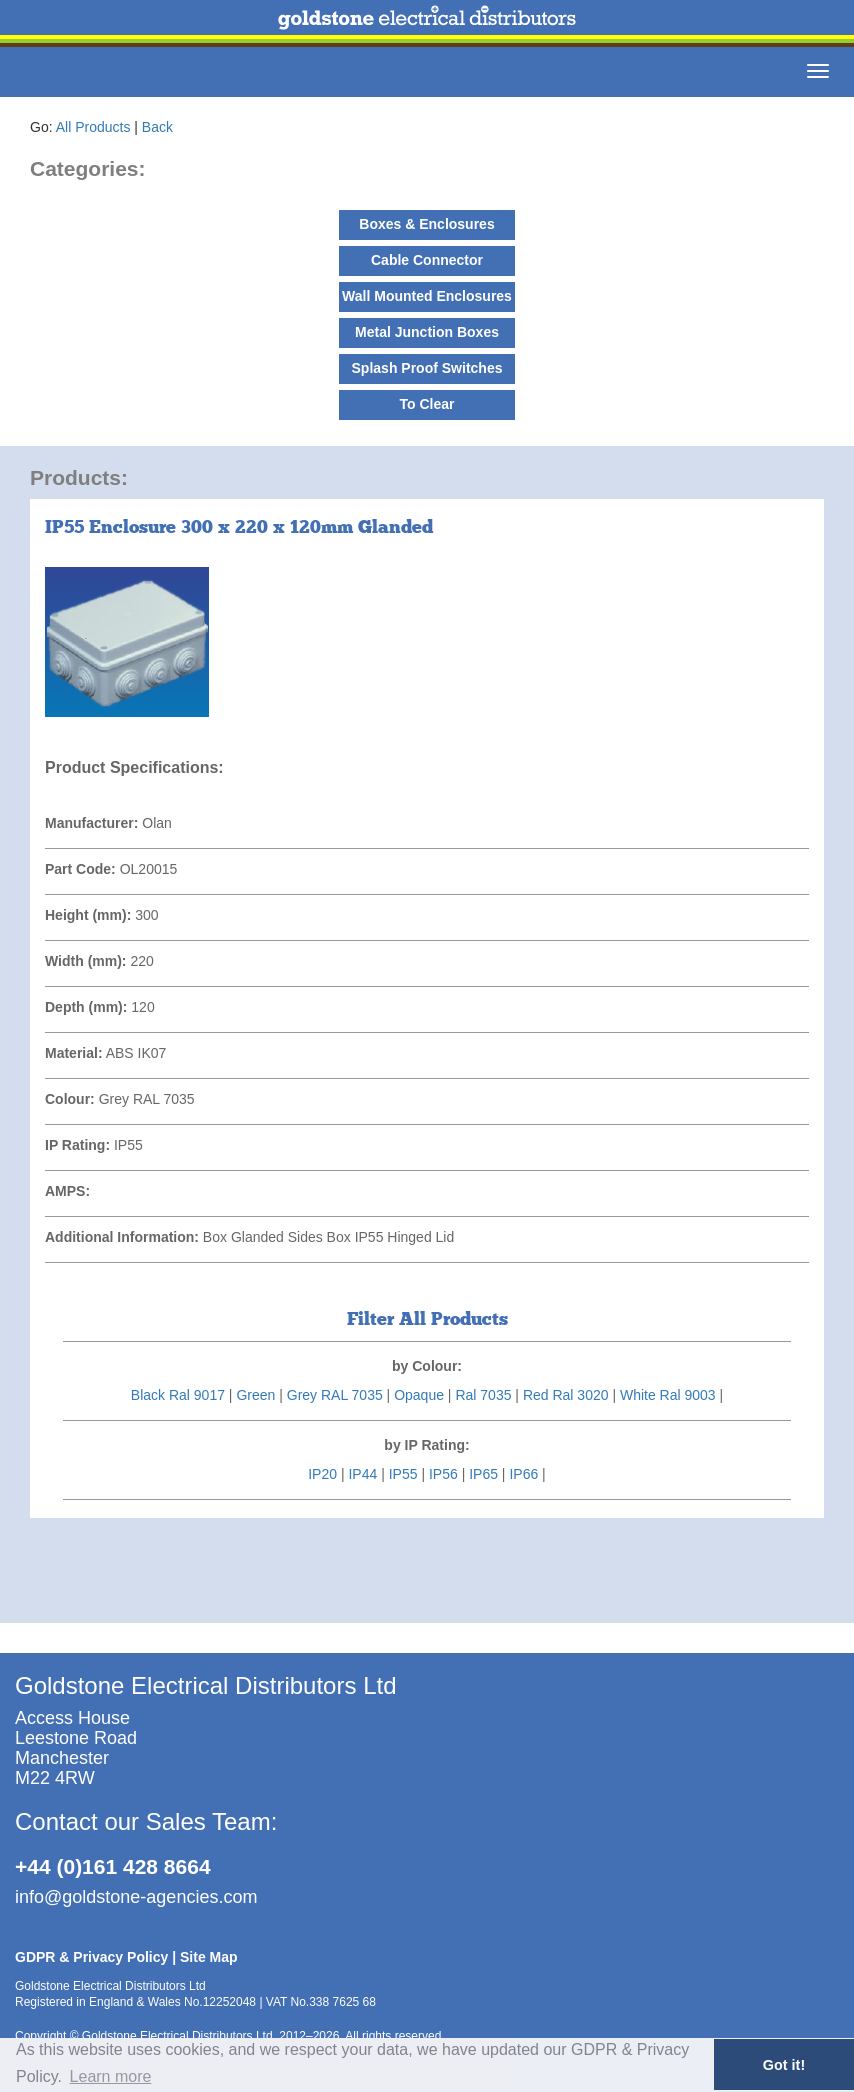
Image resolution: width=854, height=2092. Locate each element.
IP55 (403, 1474)
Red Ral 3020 (566, 1395)
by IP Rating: (426, 1445)
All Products (93, 127)
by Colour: (427, 1366)
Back (157, 127)
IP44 (362, 1474)
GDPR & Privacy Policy (91, 1957)
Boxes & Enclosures (426, 224)
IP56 (443, 1474)
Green (255, 1395)
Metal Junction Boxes (427, 332)
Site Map (209, 1957)
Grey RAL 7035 (335, 1395)
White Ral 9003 (668, 1395)
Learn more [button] (111, 2076)
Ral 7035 (483, 1395)
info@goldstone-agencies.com (136, 1897)
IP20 (322, 1474)
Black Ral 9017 (178, 1395)
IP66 (523, 1474)
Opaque (419, 1395)
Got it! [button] (784, 2065)
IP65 (483, 1474)
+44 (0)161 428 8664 (113, 1866)
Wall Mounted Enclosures (427, 296)
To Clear (427, 404)
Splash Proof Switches (427, 368)
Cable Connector (427, 260)
